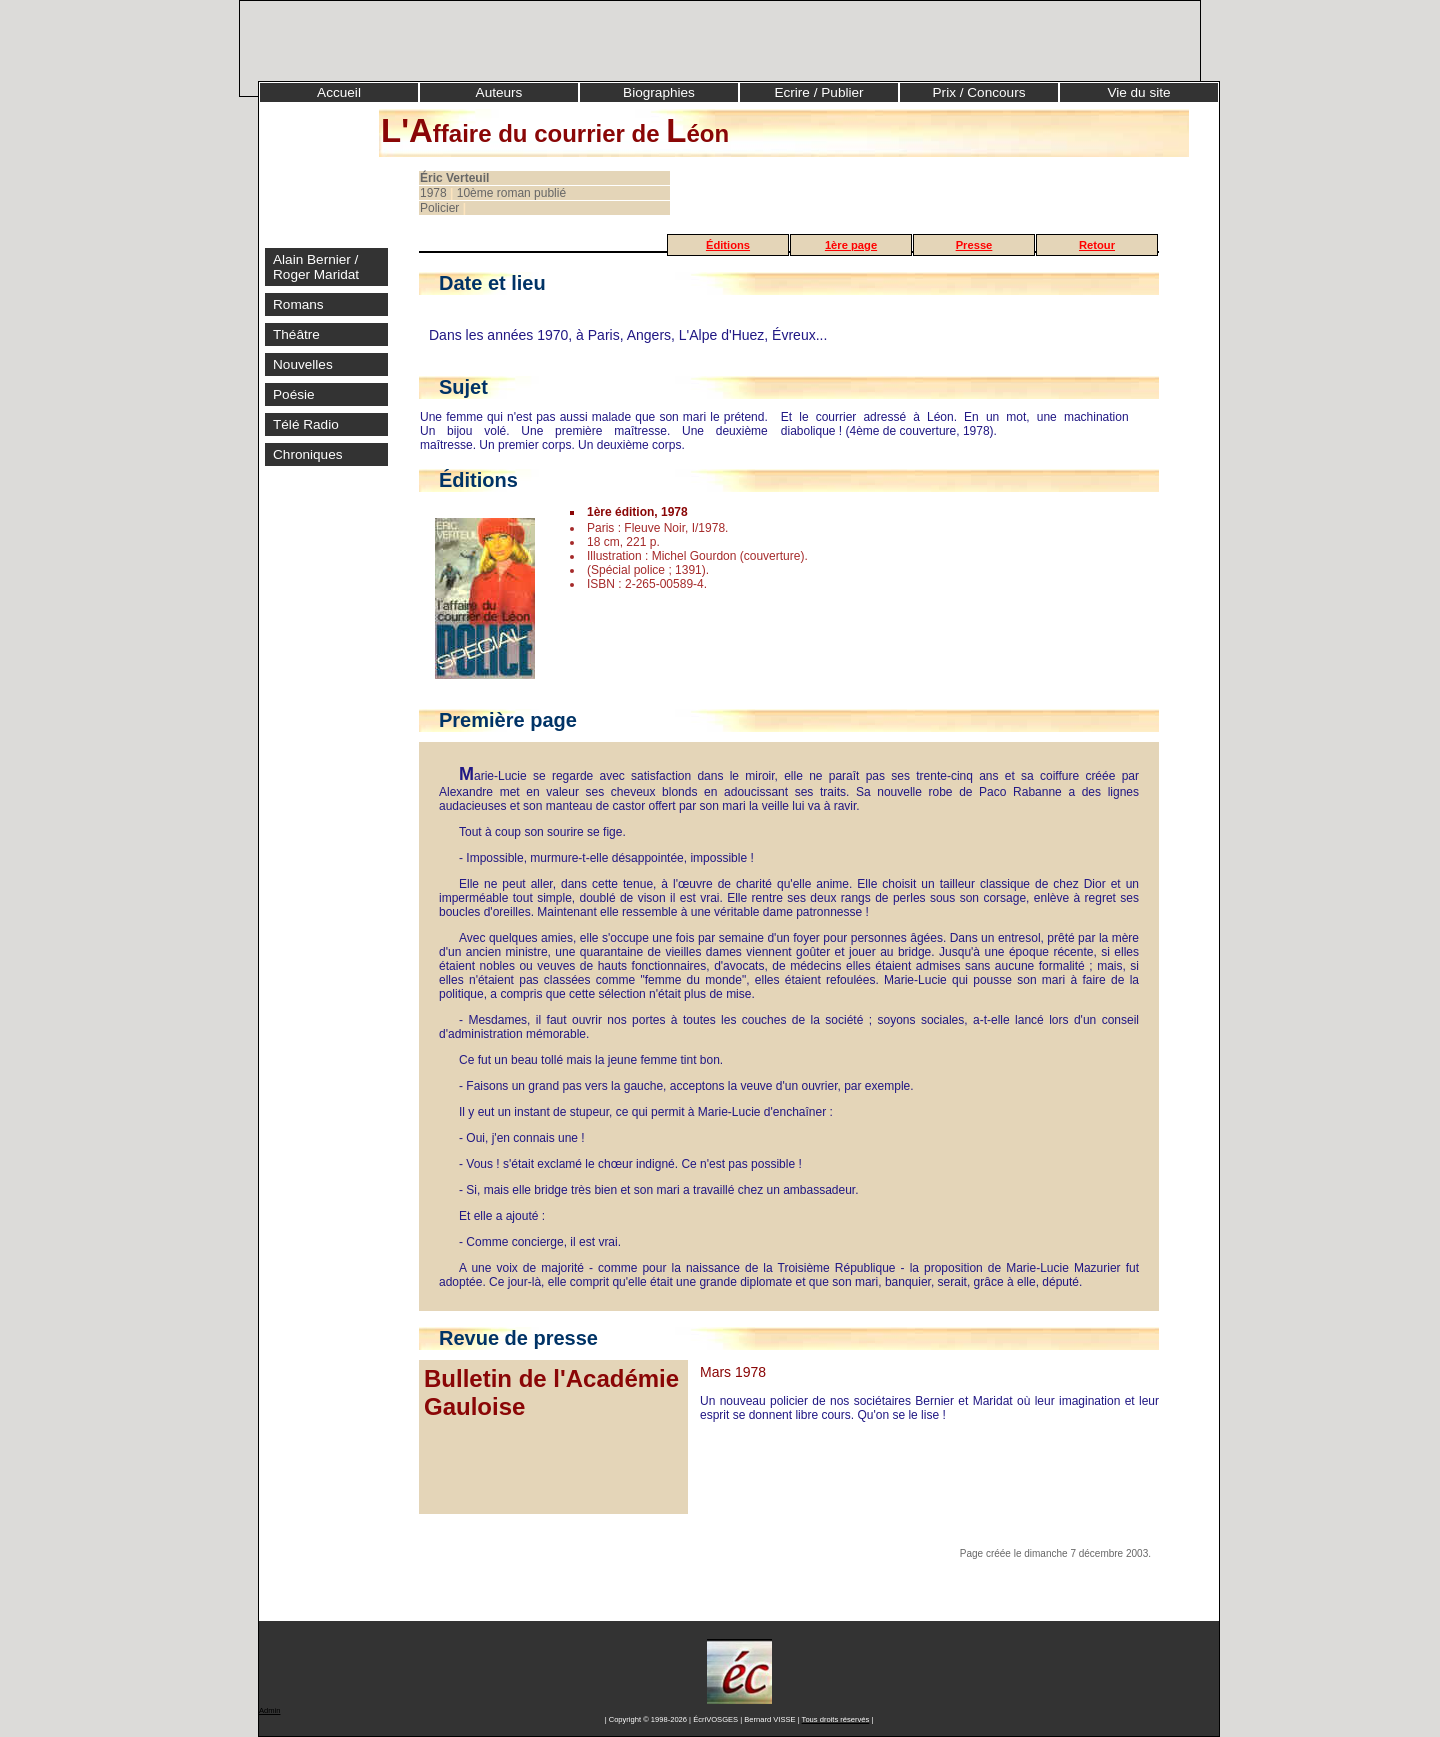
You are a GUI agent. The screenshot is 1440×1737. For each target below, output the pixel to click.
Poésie (294, 394)
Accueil (339, 92)
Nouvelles (303, 364)
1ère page (851, 245)
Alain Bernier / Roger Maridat (316, 267)
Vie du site (1138, 92)
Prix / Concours (979, 92)
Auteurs (499, 92)
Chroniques (308, 454)
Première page (508, 720)
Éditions (728, 245)
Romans (298, 304)
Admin (269, 1710)
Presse (974, 245)
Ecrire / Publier (818, 92)
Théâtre (296, 334)
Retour (1097, 245)
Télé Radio (306, 424)
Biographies (659, 92)
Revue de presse (518, 1338)
